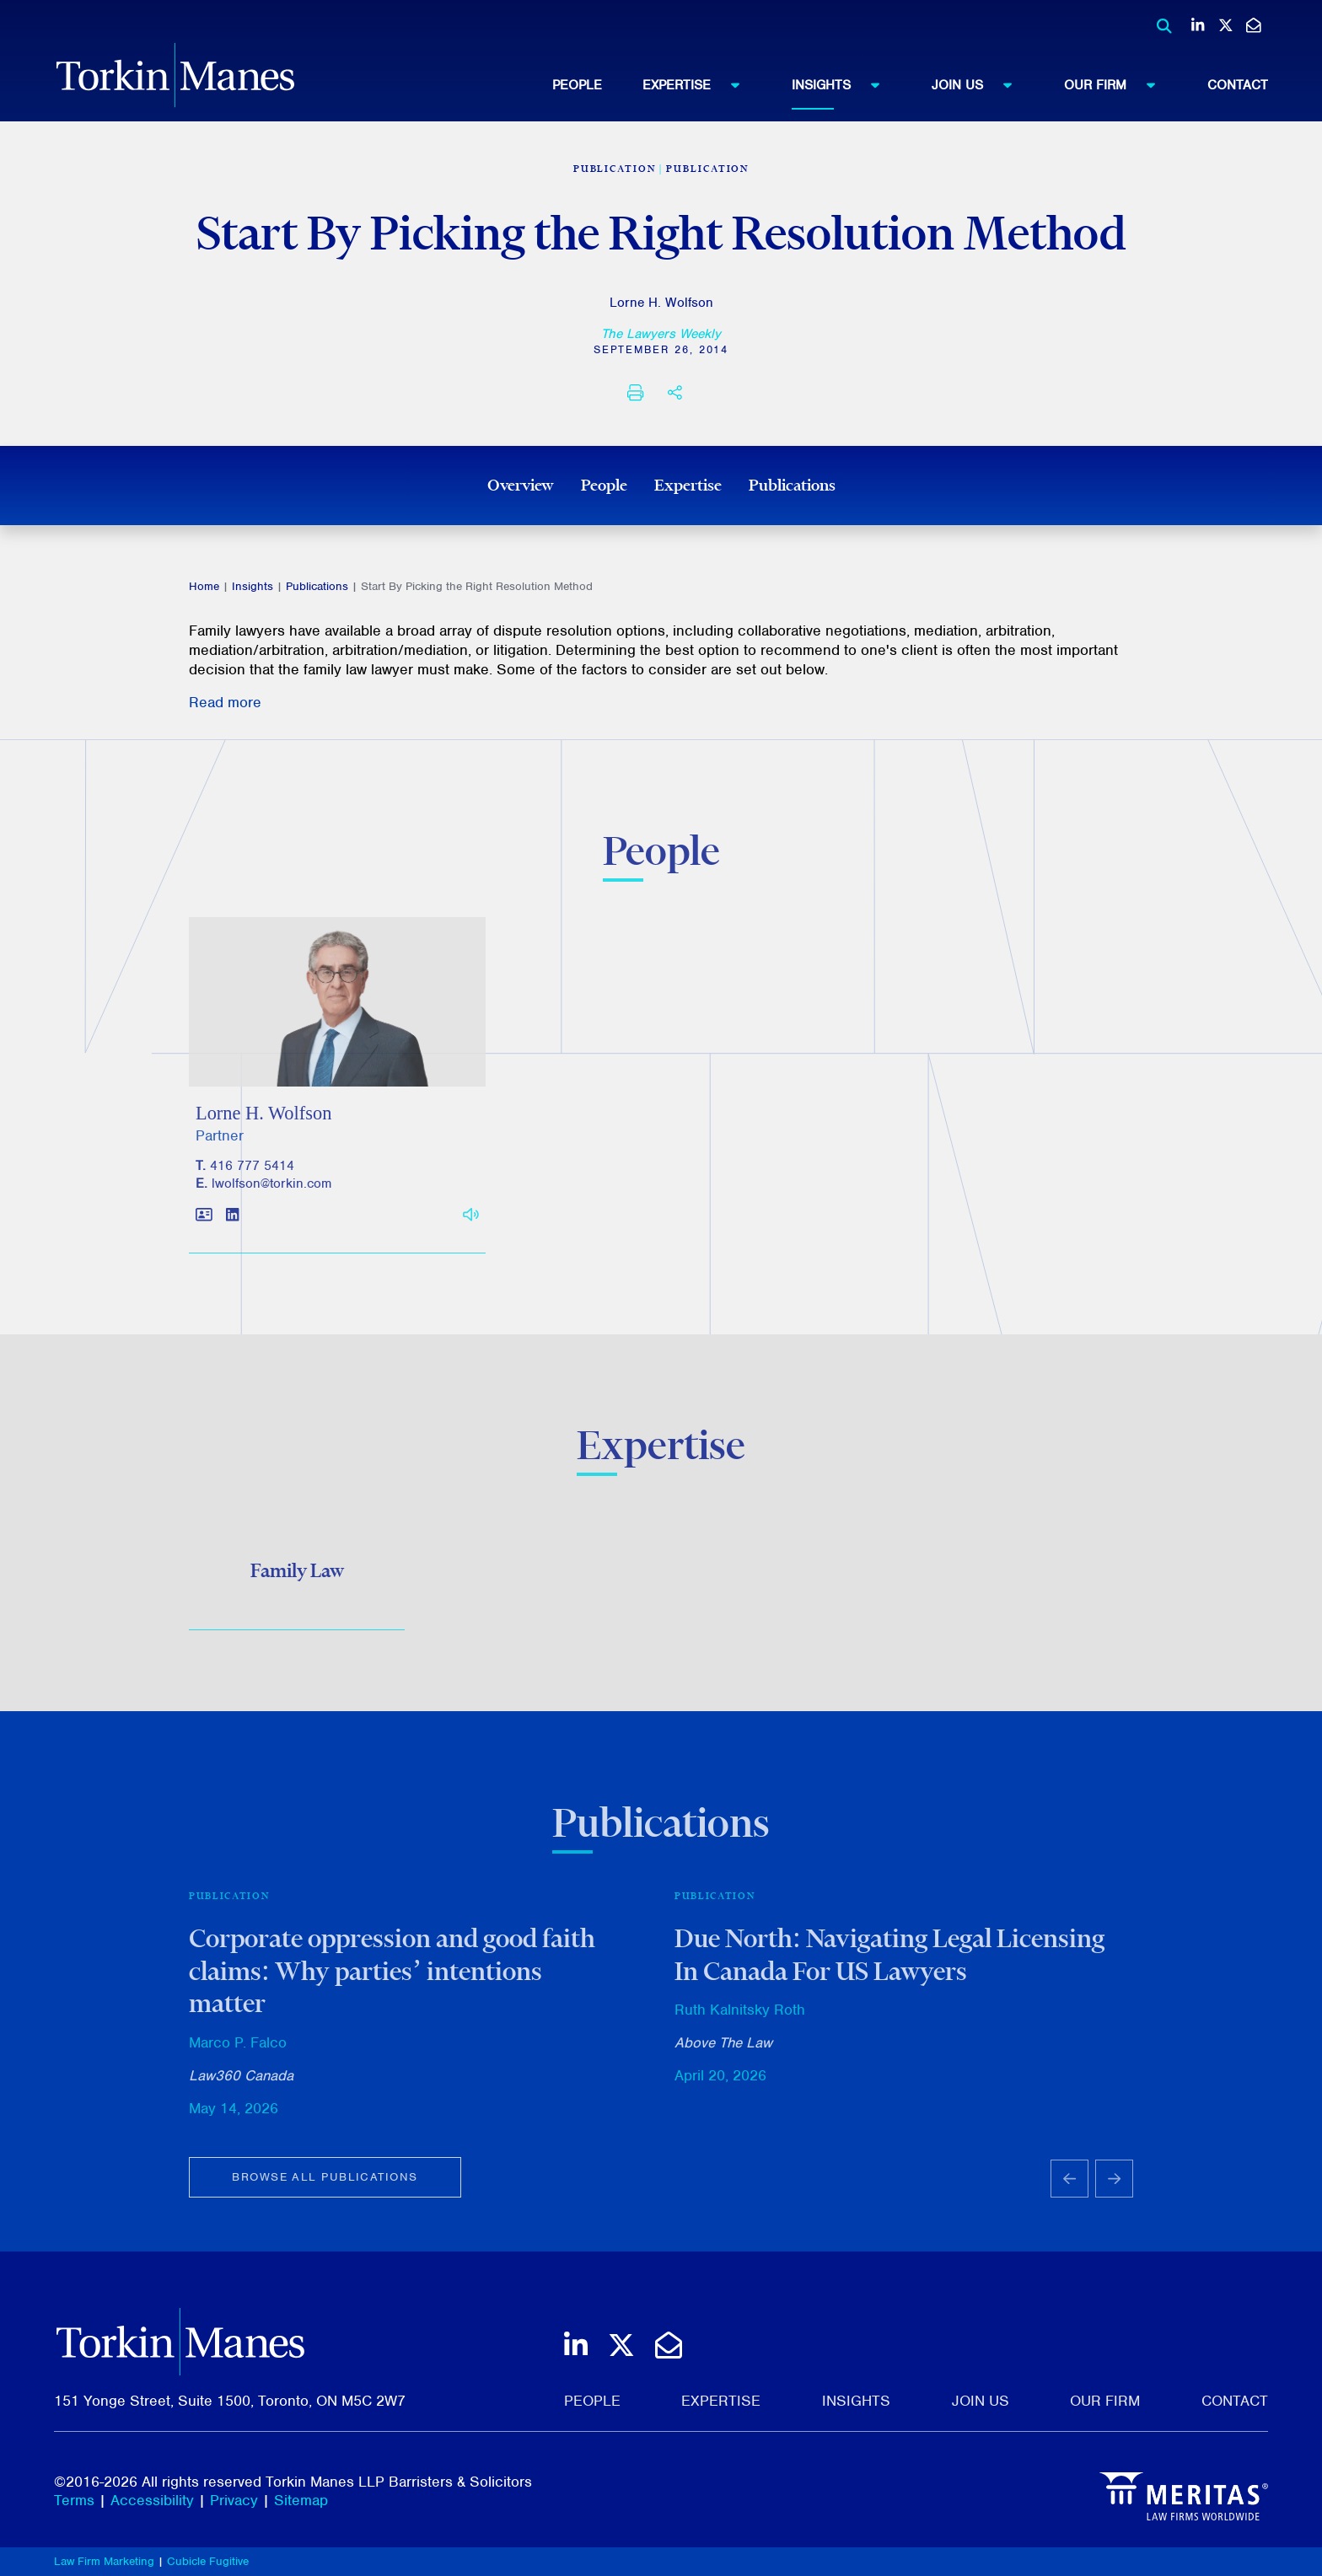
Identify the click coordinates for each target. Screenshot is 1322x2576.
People (577, 85)
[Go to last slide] (1069, 2189)
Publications (792, 485)
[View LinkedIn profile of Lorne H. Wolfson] (232, 1227)
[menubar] (910, 85)
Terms (74, 2500)
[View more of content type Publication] (614, 168)
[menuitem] (597, 85)
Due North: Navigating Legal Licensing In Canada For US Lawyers (889, 1965)
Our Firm (1117, 84)
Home (204, 586)
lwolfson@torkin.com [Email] (271, 1195)
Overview (520, 485)
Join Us (980, 84)
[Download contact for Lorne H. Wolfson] (204, 1227)
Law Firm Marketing (104, 2561)
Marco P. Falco (238, 2053)
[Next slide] (1114, 2189)
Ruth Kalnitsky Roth (739, 2020)
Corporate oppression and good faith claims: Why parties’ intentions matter (392, 1981)
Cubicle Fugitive (208, 2561)
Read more (225, 702)
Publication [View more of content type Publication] (707, 168)
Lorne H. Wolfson (661, 302)
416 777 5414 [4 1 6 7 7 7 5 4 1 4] (252, 1177)
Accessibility (152, 2500)
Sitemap (301, 2500)
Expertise (698, 84)
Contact (1237, 85)
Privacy (234, 2500)
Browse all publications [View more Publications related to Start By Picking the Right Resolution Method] (324, 2188)
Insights (843, 84)
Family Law (297, 1576)
